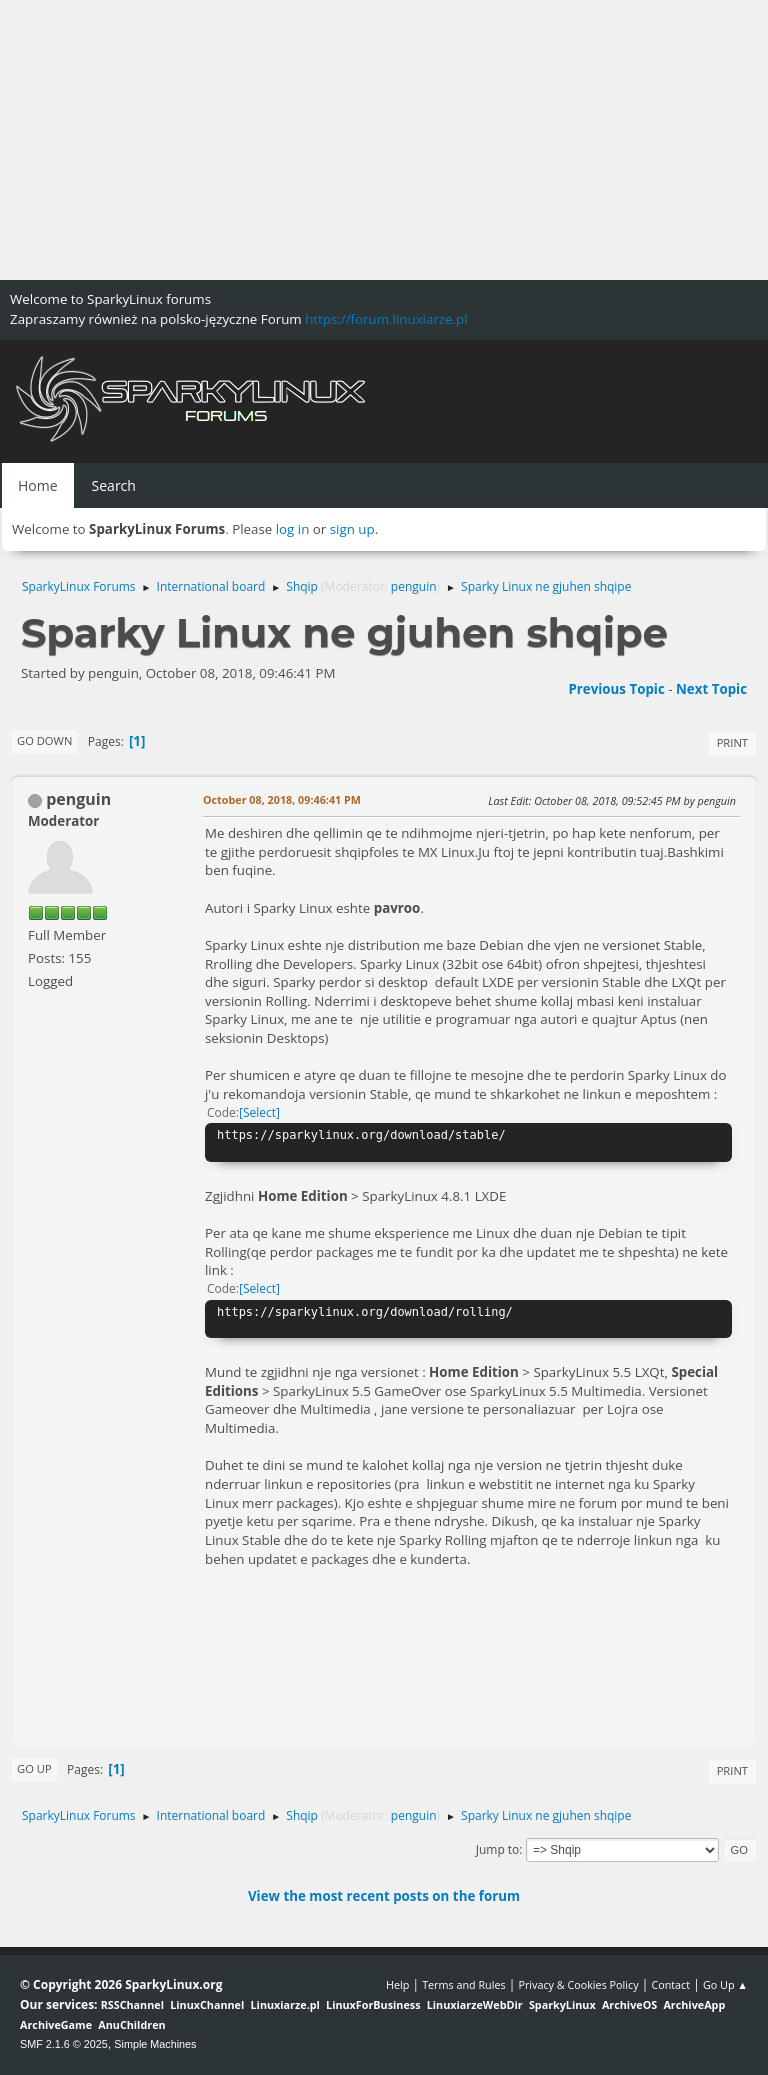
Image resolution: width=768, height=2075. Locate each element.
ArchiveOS (629, 2004)
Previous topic (616, 689)
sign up (352, 529)
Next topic (711, 689)
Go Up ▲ (725, 1984)
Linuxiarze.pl (285, 2004)
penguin (414, 586)
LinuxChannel (207, 2004)
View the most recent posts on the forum (384, 1896)
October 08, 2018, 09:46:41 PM (282, 799)
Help (397, 1984)
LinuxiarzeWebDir (475, 2004)
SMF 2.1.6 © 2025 (64, 2044)
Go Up (34, 1768)
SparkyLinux (562, 2004)
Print (732, 742)
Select (259, 1112)
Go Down (44, 740)
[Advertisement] (384, 140)
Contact (670, 1984)
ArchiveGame (56, 2024)
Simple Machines (155, 2044)
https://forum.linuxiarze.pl (386, 319)
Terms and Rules (464, 1984)
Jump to (498, 1849)
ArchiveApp (694, 2004)
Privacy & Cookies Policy (578, 1984)
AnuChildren (131, 2024)
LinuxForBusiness (373, 2004)
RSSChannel (132, 2004)
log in (293, 529)
